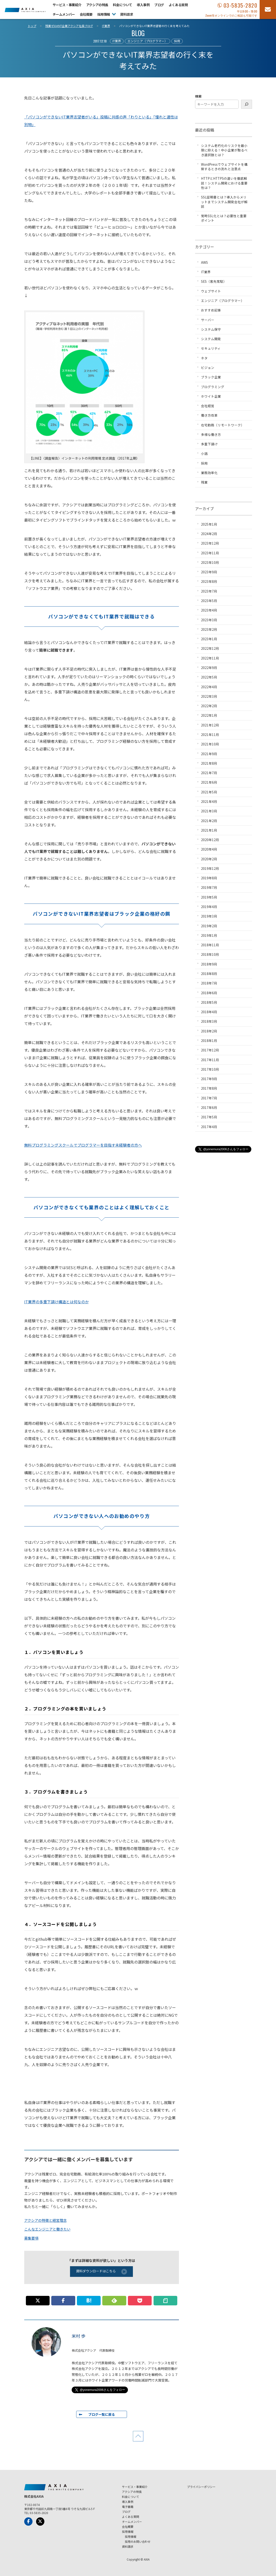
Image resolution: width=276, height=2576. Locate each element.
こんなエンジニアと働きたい (47, 2229)
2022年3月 (209, 696)
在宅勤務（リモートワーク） (222, 425)
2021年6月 (209, 782)
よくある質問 (178, 4)
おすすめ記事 (211, 310)
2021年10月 (210, 744)
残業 (204, 482)
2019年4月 (209, 906)
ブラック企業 (211, 377)
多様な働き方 (211, 434)
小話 (204, 453)
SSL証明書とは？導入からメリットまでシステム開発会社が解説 (224, 202)
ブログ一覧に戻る (101, 2414)
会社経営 (207, 405)
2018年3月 (209, 1021)
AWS (204, 262)
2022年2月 (209, 705)
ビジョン (207, 367)
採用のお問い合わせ (137, 2541)
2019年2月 (209, 925)
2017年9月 (209, 1078)
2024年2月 (209, 533)
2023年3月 (209, 619)
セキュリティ (211, 348)
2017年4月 (209, 1126)
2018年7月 (209, 983)
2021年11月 (210, 734)
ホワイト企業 (211, 396)
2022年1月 (209, 715)
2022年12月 (210, 648)
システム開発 (211, 338)
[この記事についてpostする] (38, 2300)
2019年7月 (209, 887)
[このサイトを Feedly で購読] (114, 2300)
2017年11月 (210, 1059)
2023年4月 (209, 610)
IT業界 (116, 41)
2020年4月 (209, 849)
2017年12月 (210, 1050)
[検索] (246, 104)
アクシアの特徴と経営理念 (45, 2220)
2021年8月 (209, 763)
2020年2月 (209, 859)
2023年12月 (210, 543)
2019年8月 (209, 878)
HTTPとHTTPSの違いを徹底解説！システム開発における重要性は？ (224, 183)
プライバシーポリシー (201, 2487)
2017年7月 (209, 1098)
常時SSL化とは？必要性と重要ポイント (224, 218)
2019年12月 (210, 868)
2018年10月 (210, 954)
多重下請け (209, 444)
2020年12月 (210, 839)
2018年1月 (209, 1040)
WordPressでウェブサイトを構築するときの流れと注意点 (224, 166)
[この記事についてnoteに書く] (165, 2300)
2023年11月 (210, 553)
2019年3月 (209, 916)
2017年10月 (210, 1069)
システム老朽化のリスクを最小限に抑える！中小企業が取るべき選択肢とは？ (224, 150)
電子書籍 (127, 2507)
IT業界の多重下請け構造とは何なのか (56, 1301)
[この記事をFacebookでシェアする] (63, 2300)
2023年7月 (209, 591)
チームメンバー (64, 14)
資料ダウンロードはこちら (101, 2271)
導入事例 (143, 4)
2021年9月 (209, 753)
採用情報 (103, 14)
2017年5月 (209, 1117)
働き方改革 (209, 415)
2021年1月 (209, 830)
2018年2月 (209, 1031)
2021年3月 (209, 811)
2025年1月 (209, 524)
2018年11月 (210, 944)
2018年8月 (209, 973)
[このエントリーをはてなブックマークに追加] (89, 2300)
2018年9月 (209, 964)
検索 (198, 96)
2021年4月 (209, 801)
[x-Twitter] (40, 2521)
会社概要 (86, 14)
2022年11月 (210, 658)
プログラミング (212, 386)
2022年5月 (209, 677)
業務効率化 (209, 472)
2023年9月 (209, 572)
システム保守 (211, 329)
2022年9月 (209, 667)
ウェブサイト (211, 291)
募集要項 (31, 2238)
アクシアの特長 (97, 4)
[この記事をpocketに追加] (140, 2300)
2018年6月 (209, 992)
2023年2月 (209, 629)
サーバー (207, 319)
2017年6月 (209, 1107)
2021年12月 (210, 725)
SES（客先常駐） (214, 281)
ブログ (159, 4)
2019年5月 (209, 897)
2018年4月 (209, 1011)
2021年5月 (209, 792)
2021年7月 (209, 772)
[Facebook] (28, 2521)
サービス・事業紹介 (67, 4)
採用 (177, 41)
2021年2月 (209, 820)
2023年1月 (209, 638)
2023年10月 (210, 562)
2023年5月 (209, 600)
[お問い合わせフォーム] (268, 9)
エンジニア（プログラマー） (147, 41)
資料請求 (126, 14)
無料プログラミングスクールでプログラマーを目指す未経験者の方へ (83, 1145)
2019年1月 (209, 935)
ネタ (204, 358)
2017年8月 (209, 1088)
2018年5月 (209, 1002)
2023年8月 (209, 581)
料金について (122, 4)
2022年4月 (209, 686)
